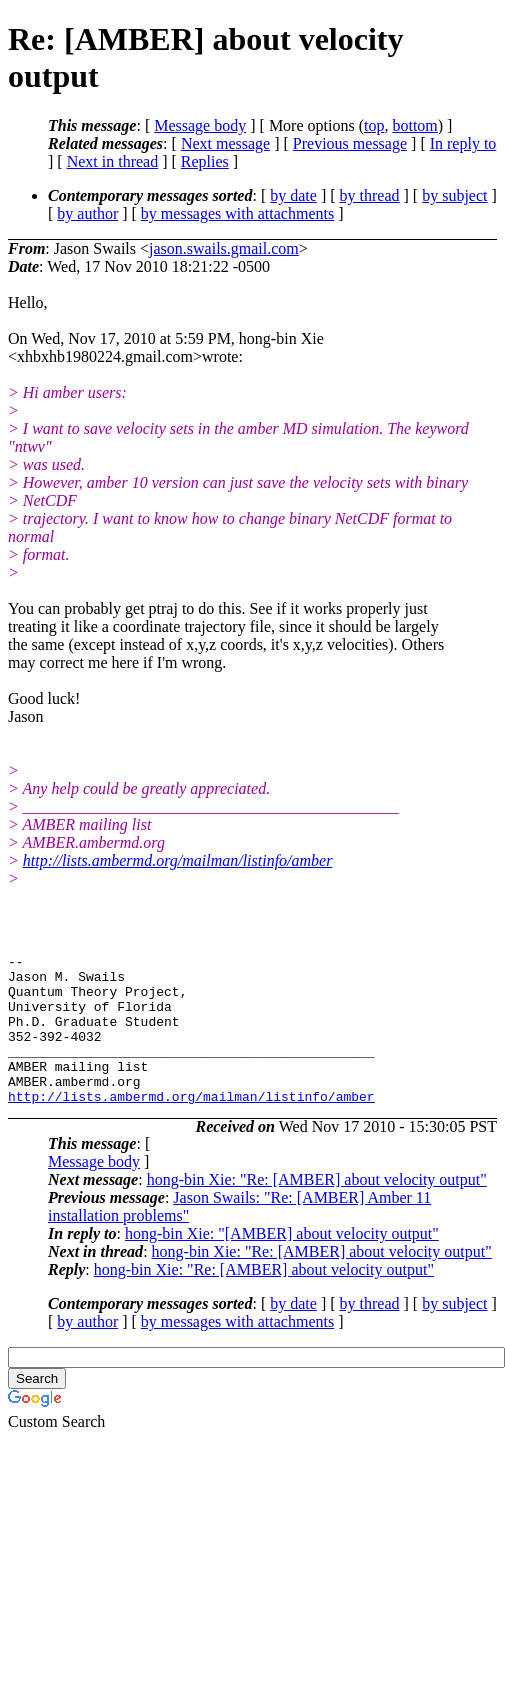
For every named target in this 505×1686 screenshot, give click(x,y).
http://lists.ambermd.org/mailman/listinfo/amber (178, 860)
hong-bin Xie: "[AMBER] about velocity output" (282, 1263)
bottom (414, 125)
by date (293, 195)
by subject (454, 195)
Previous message (350, 143)
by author (87, 213)
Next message (225, 143)
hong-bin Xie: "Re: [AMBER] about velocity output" (317, 1209)
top (374, 125)
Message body (200, 125)
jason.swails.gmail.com (224, 248)
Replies (205, 161)
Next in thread (113, 161)
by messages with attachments (237, 213)
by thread (370, 195)
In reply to (463, 143)
